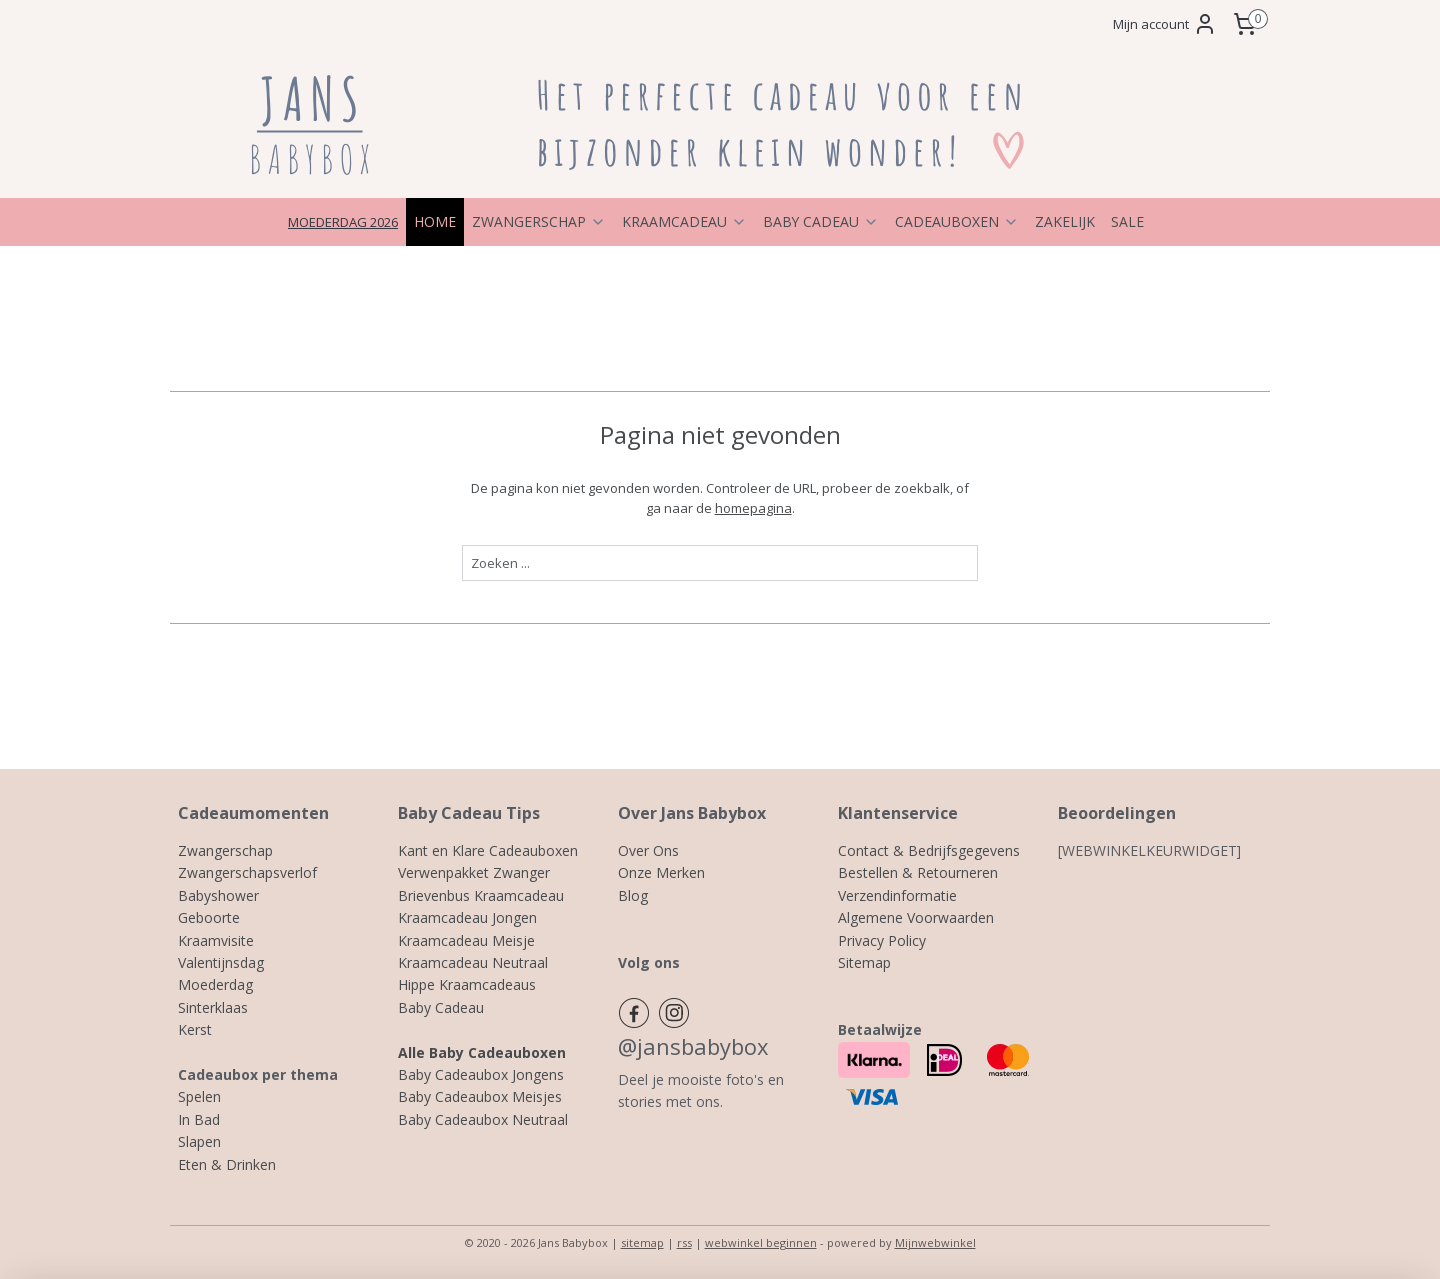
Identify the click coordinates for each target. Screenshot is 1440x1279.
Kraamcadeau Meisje (466, 940)
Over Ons (648, 850)
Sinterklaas (213, 1007)
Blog (633, 895)
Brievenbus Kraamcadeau (481, 895)
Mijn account (1165, 24)
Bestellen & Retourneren (918, 872)
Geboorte (209, 917)
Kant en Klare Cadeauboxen (488, 850)
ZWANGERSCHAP (539, 221)
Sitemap (864, 962)
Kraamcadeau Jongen (467, 917)
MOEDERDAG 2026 (343, 222)
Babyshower (218, 895)
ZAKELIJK (1065, 221)
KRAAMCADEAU (684, 221)
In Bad (199, 1119)
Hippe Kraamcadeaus (467, 984)
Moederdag (215, 984)
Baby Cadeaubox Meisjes (480, 1096)
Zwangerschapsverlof (247, 872)
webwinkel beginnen (761, 1242)
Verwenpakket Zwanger (474, 872)
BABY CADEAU (821, 221)
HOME (435, 221)
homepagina (752, 508)
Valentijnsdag (221, 962)
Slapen (199, 1141)
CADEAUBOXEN (957, 221)
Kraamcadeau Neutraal (473, 962)
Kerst (195, 1029)
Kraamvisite (216, 940)
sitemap (642, 1242)
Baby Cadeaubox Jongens (481, 1074)
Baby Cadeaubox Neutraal (483, 1119)
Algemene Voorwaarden (916, 917)
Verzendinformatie (897, 895)
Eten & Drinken (227, 1164)
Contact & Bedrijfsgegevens (929, 850)
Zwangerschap (225, 850)
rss (684, 1242)
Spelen (199, 1096)
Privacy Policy (882, 940)
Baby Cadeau (441, 1007)
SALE (1127, 221)
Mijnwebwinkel (935, 1242)
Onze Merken (661, 872)
